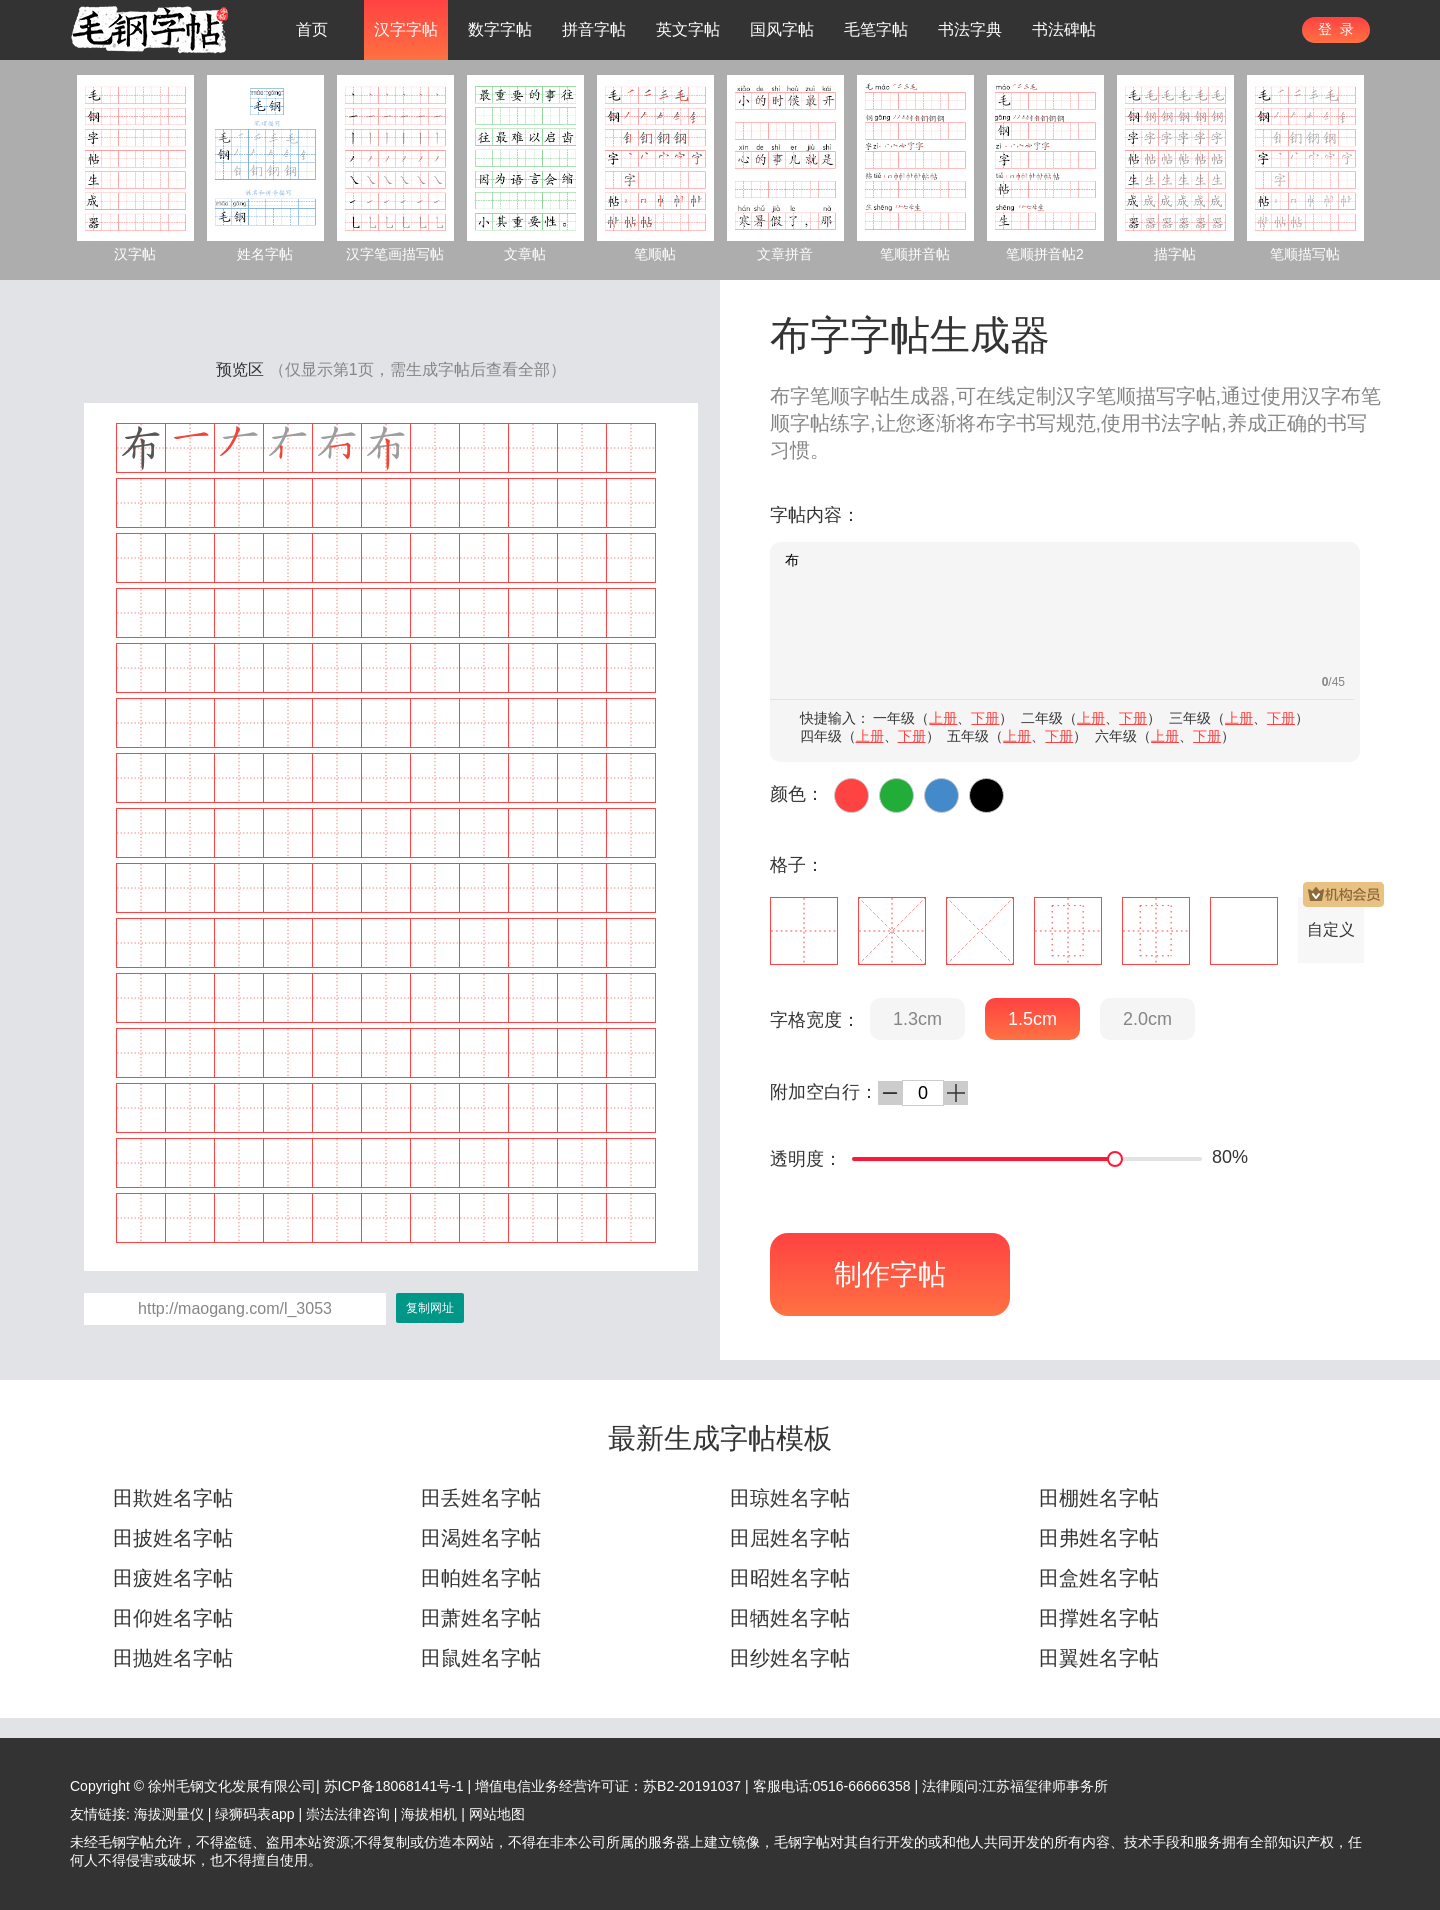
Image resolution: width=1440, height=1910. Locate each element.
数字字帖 (500, 29)
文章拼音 (785, 254)
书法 (1161, 423)
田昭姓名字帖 (790, 1578)
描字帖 (1175, 254)
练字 (850, 423)
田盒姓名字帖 (1099, 1578)
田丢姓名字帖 (481, 1498)
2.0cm (1147, 1019)
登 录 (1336, 29)
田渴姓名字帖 (481, 1538)
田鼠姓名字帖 (481, 1658)
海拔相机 (429, 1814)
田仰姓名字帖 (173, 1618)
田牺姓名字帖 (790, 1618)
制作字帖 (890, 1274)
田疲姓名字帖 (173, 1578)
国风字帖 (782, 29)
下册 (985, 718)
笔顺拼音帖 (915, 254)
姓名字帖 (265, 254)
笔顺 (1116, 396)
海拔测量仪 (169, 1814)
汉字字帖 (406, 29)
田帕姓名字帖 (481, 1578)
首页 (312, 29)
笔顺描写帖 (1305, 254)
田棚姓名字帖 (1099, 1498)
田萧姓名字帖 (481, 1618)
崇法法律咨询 (348, 1814)
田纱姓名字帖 (790, 1658)
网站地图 (497, 1814)
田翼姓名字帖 (1099, 1658)
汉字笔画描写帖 (395, 254)
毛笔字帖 (876, 29)
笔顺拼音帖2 (1045, 254)
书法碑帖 (1064, 29)
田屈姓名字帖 (790, 1538)
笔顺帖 (655, 254)
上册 (943, 718)
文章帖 (525, 254)
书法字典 (970, 29)
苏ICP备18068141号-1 (394, 1786)
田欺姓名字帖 (173, 1498)
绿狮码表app (254, 1814)
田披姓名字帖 (173, 1538)
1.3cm (917, 1019)
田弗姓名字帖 (1099, 1538)
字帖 (1201, 423)
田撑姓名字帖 (1099, 1618)
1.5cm (1032, 1019)
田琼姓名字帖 (790, 1498)
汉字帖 (135, 254)
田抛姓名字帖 (173, 1658)
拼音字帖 (594, 29)
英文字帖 (688, 29)
